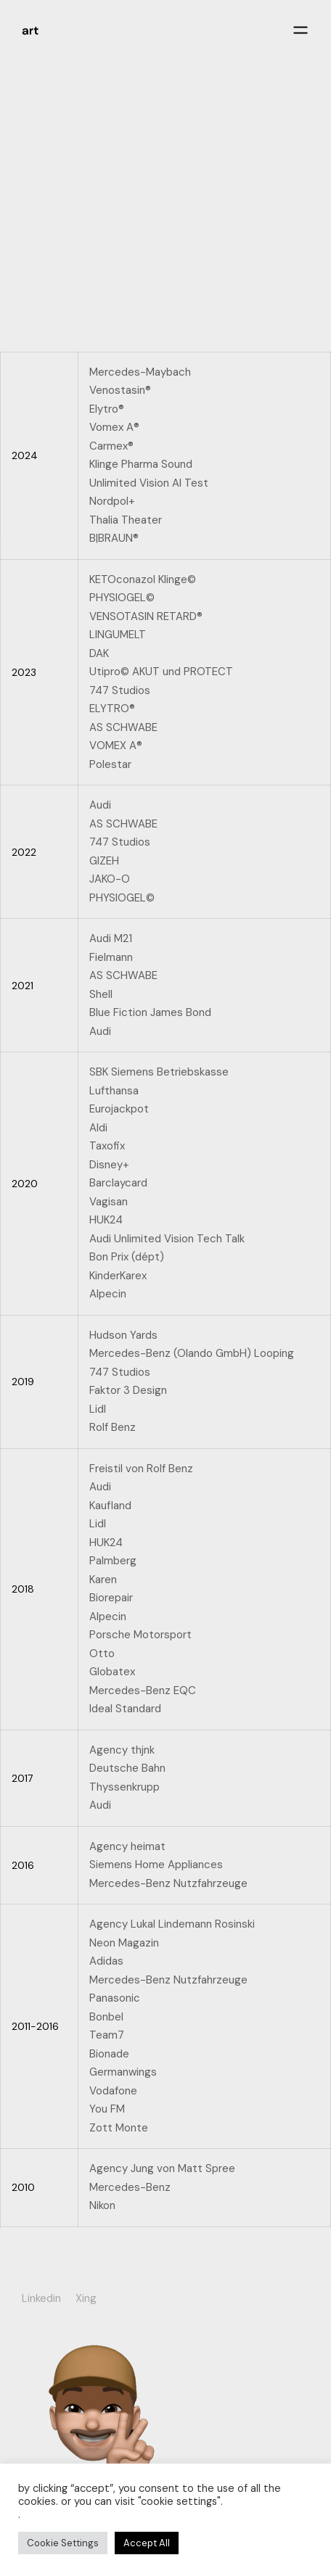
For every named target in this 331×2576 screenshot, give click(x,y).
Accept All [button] (146, 2543)
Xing (86, 2298)
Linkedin (41, 2298)
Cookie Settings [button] (63, 2543)
